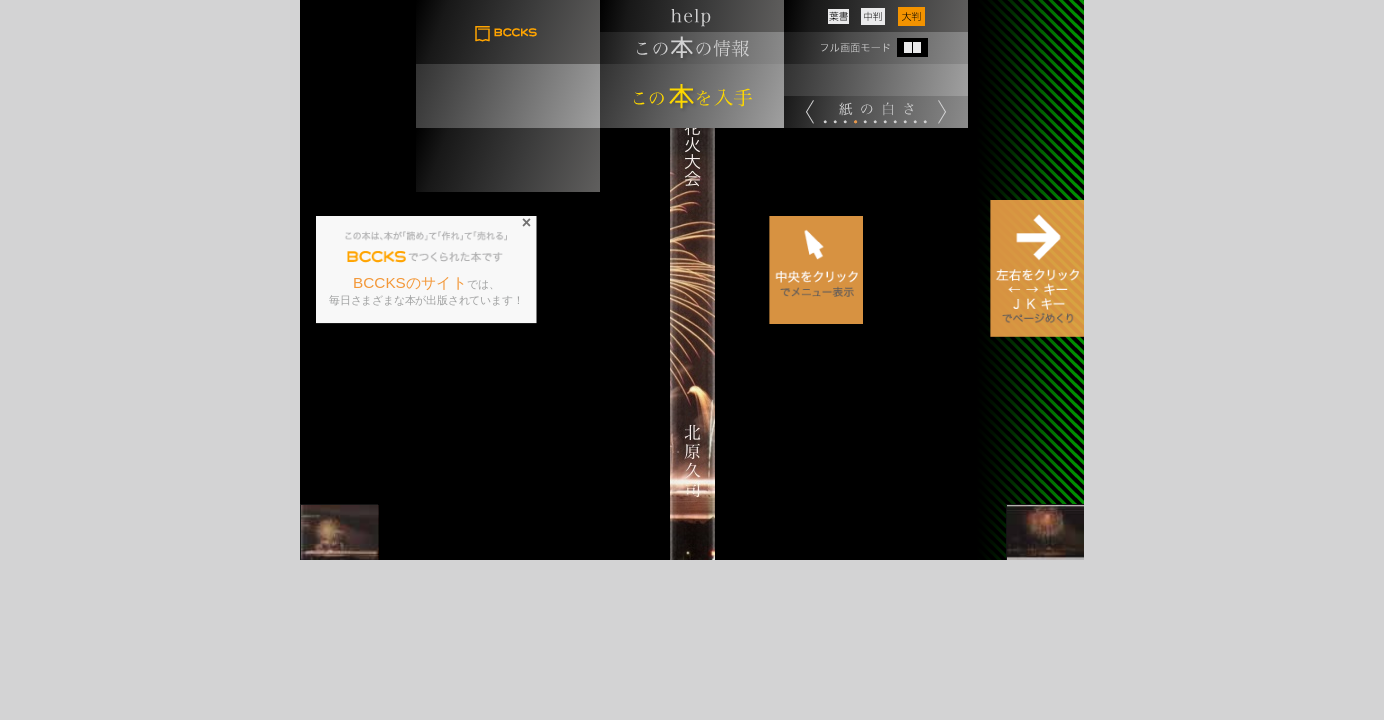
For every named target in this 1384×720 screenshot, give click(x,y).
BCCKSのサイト (410, 283)
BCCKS (376, 257)
